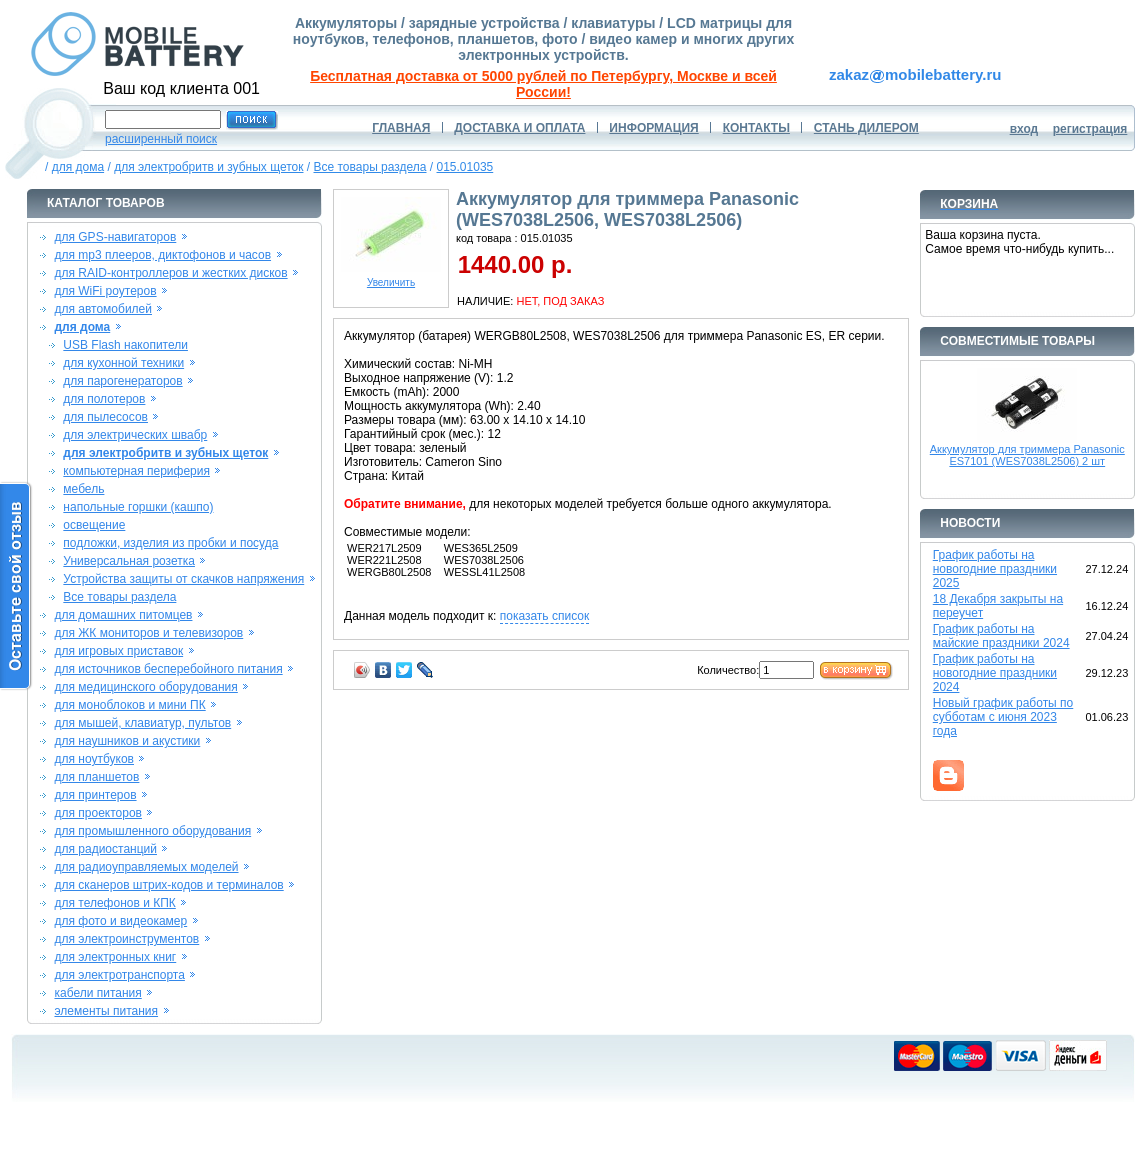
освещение (94, 525)
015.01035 (465, 167)
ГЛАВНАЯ (401, 128)
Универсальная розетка (129, 561)
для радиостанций (105, 849)
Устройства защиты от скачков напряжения (183, 579)
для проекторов (98, 813)
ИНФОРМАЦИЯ (653, 128)
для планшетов (96, 777)
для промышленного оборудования (152, 831)
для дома (78, 167)
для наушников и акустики (127, 741)
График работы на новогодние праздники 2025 (995, 569)
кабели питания (97, 993)
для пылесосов (105, 417)
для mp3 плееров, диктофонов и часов (162, 255)
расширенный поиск (161, 139)
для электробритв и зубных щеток (208, 167)
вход (1024, 129)
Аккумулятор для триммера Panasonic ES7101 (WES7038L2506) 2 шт (1027, 455)
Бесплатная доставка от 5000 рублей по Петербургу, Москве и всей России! (543, 84)
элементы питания (106, 1011)
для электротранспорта (119, 975)
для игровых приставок (118, 651)
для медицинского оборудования (145, 687)
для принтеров (95, 795)
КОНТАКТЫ (756, 128)
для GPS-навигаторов (115, 237)
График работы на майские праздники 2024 (1001, 636)
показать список (544, 616)
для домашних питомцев (123, 615)
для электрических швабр (135, 435)
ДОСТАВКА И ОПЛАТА (519, 128)
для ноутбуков (94, 759)
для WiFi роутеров (105, 291)
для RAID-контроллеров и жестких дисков (170, 273)
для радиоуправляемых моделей (146, 867)
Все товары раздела (370, 167)
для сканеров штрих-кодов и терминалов (168, 885)
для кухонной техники (123, 363)
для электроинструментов (126, 939)
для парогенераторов (122, 381)
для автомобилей (103, 309)
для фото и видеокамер (120, 921)
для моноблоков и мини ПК (129, 705)
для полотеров (104, 399)
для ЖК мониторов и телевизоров (148, 633)
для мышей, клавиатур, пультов (142, 723)
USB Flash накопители (125, 345)
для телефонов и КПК (114, 903)
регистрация (1090, 129)
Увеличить (391, 278)
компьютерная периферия (136, 471)
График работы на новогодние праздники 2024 (995, 673)
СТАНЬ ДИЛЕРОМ (866, 128)
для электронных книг (115, 957)
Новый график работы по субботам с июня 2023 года (1003, 717)
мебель (83, 489)
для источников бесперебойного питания (168, 669)
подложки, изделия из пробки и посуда (170, 543)
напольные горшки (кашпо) (138, 507)
